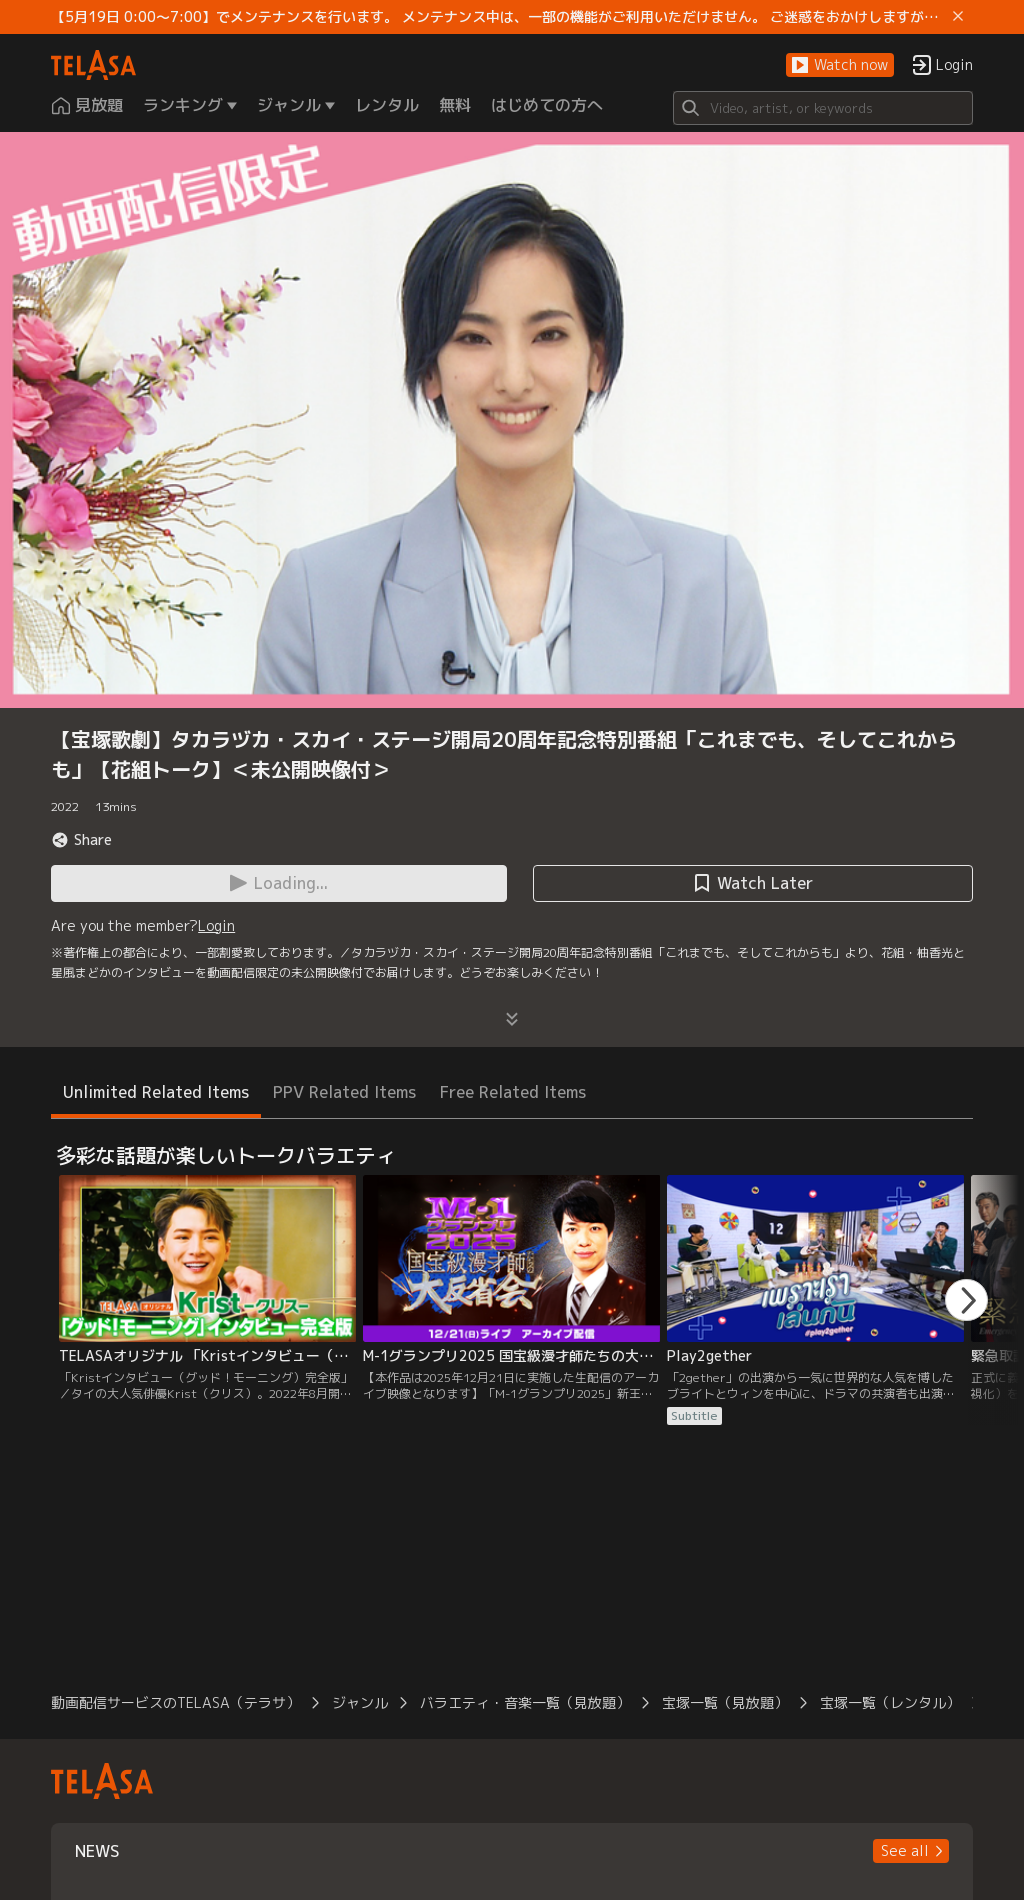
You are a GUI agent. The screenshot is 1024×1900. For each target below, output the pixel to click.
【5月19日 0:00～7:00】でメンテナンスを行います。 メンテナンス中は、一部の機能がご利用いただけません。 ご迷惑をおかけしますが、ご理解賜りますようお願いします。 (498, 17)
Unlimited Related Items (156, 1092)
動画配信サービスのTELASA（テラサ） (175, 1702)
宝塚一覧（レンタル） (890, 1702)
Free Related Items (513, 1092)
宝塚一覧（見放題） (725, 1702)
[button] (840, 65)
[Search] (823, 108)
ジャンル (360, 1702)
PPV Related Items (344, 1092)
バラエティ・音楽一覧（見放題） (525, 1702)
